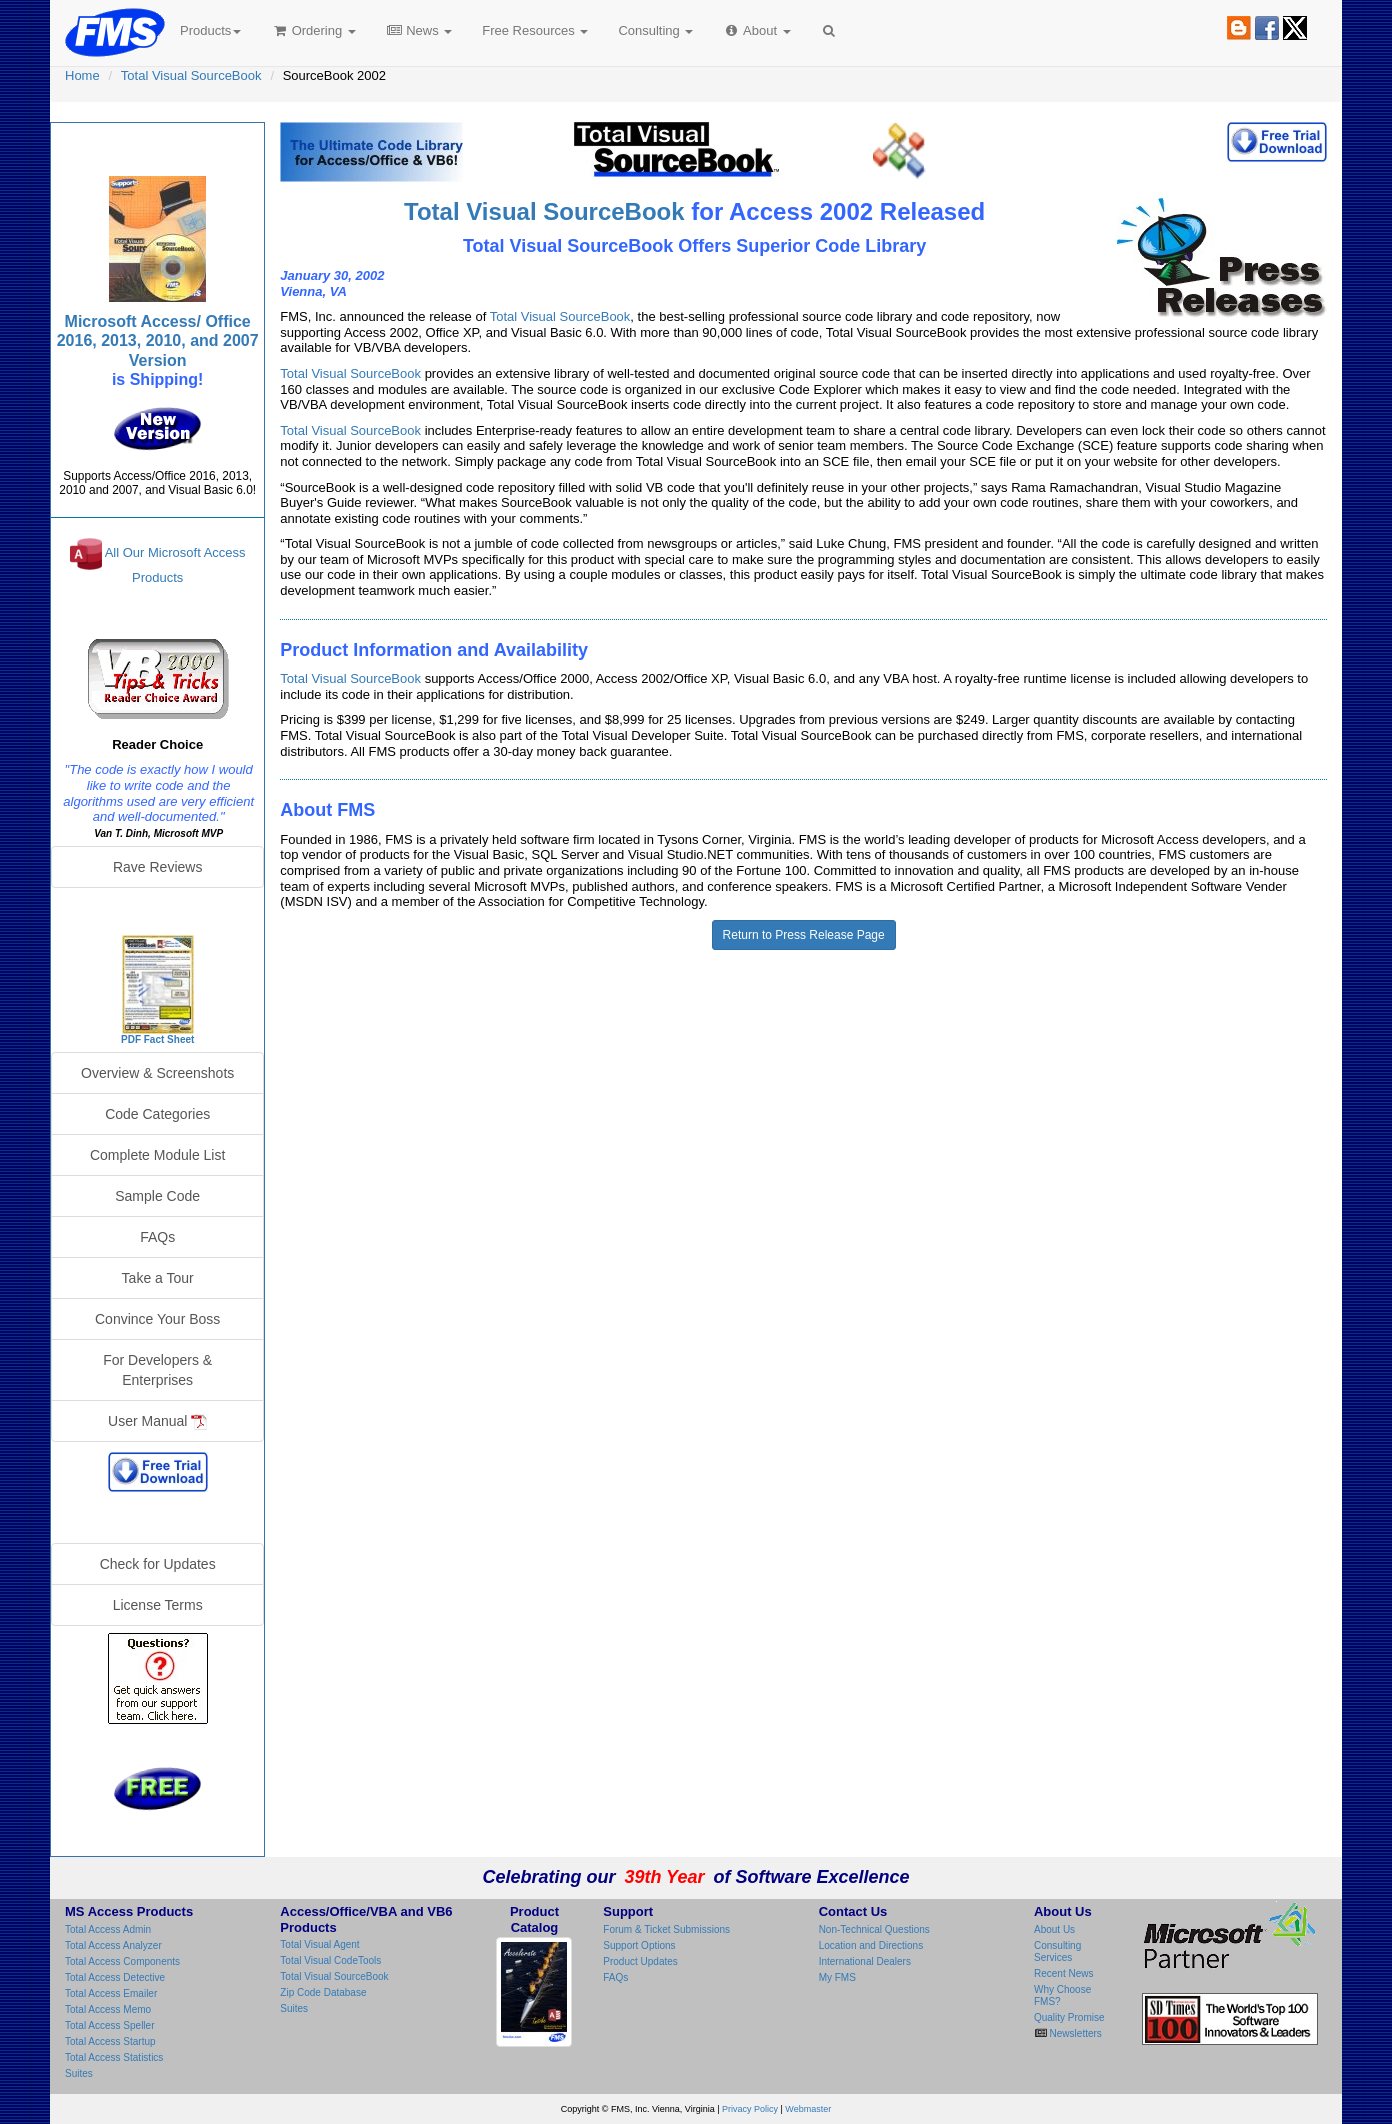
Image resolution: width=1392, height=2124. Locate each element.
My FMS (837, 1977)
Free (535, 30)
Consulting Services (1057, 1951)
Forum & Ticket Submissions (666, 1929)
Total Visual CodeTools (330, 1960)
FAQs (157, 1237)
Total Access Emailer (111, 1993)
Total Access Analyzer (113, 1945)
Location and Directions (871, 1945)
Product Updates (640, 1961)
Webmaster (808, 2109)
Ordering (313, 30)
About (756, 30)
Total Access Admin (108, 1929)
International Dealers (865, 1961)
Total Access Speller (110, 2025)
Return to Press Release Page (804, 935)
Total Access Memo (108, 2009)
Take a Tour (158, 1278)
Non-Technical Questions (874, 1929)
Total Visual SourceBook (191, 75)
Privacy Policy (750, 2109)
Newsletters (1074, 2033)
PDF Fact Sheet (157, 1039)
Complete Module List (157, 1155)
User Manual (157, 1421)
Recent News (1063, 1973)
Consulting (655, 30)
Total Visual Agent (319, 1944)
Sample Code (157, 1196)
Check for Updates (158, 1564)
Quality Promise (1069, 2017)
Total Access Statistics (114, 2057)
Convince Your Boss (157, 1319)
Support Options (639, 1945)
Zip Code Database (323, 1992)
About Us (1054, 1929)
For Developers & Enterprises (157, 1370)
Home (82, 75)
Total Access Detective (115, 1977)
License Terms (158, 1605)
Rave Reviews (157, 867)
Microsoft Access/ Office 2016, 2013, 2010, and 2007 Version (158, 340)
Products (210, 30)
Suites (79, 2073)
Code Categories (157, 1114)
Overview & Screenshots (157, 1073)
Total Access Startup (110, 2041)
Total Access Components (122, 1961)
